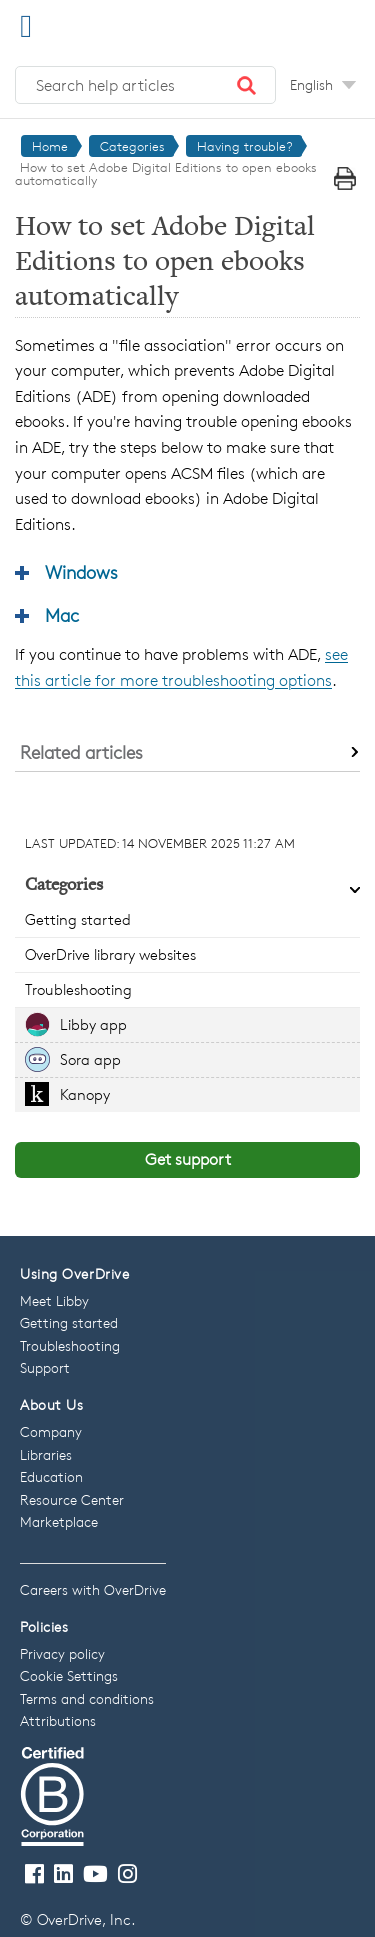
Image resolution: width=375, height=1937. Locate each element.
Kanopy (85, 1094)
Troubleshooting (78, 989)
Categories (132, 146)
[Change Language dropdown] (323, 85)
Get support (188, 1159)
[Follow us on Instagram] (127, 1874)
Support (45, 1367)
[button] (247, 85)
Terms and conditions (87, 1698)
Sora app (90, 1059)
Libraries (46, 1454)
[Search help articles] (145, 85)
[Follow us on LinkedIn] (63, 1874)
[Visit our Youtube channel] (95, 1874)
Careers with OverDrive (93, 1589)
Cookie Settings (69, 1675)
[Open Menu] (26, 25)
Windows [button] (81, 572)
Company (51, 1431)
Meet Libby (54, 1300)
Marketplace (59, 1521)
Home (50, 146)
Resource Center (72, 1499)
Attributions (58, 1720)
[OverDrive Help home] (120, 24)
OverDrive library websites (110, 954)
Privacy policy (62, 1653)
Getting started (78, 919)
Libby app (93, 1024)
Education (51, 1476)
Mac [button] (62, 615)
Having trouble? (245, 146)
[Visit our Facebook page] (34, 1874)
